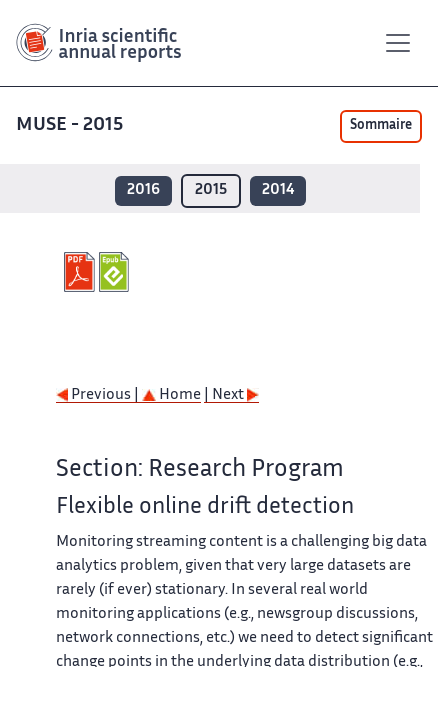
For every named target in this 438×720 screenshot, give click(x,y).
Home (171, 395)
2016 (143, 190)
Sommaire (381, 126)
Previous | (99, 395)
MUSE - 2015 (71, 125)
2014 (278, 190)
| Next (231, 395)
